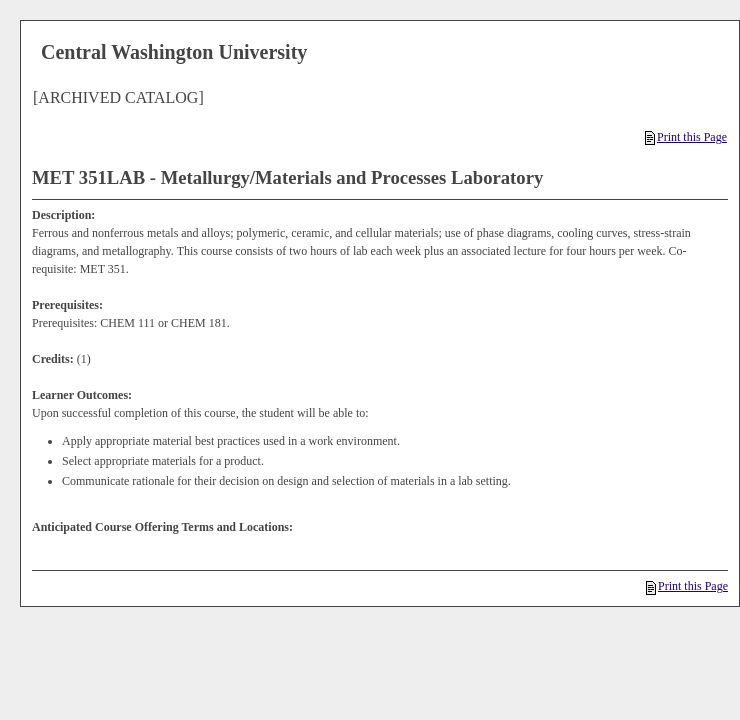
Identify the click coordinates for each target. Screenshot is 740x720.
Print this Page (686, 137)
